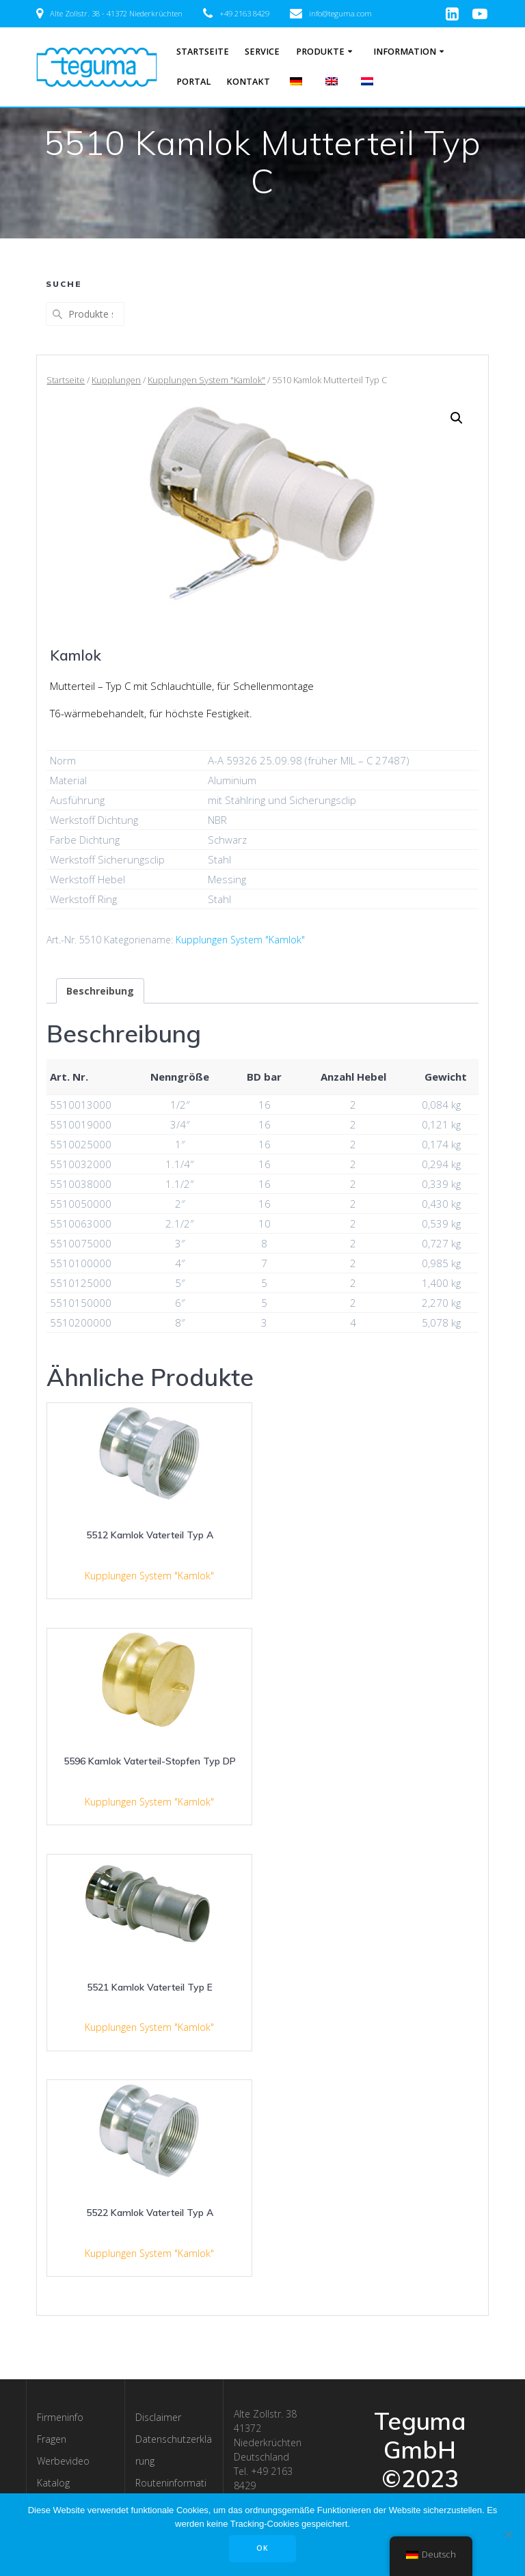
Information (404, 51)
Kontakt (248, 81)
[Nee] (508, 2534)
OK (262, 2548)
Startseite (202, 51)
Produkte (320, 51)
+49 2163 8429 (244, 13)
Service (262, 51)
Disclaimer (158, 2417)
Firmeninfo (60, 2417)
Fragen (51, 2439)
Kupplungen (116, 380)
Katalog (53, 2482)
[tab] (100, 990)
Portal (193, 81)
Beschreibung (100, 990)
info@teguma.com (340, 13)
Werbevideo (63, 2460)
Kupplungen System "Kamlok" (206, 380)
